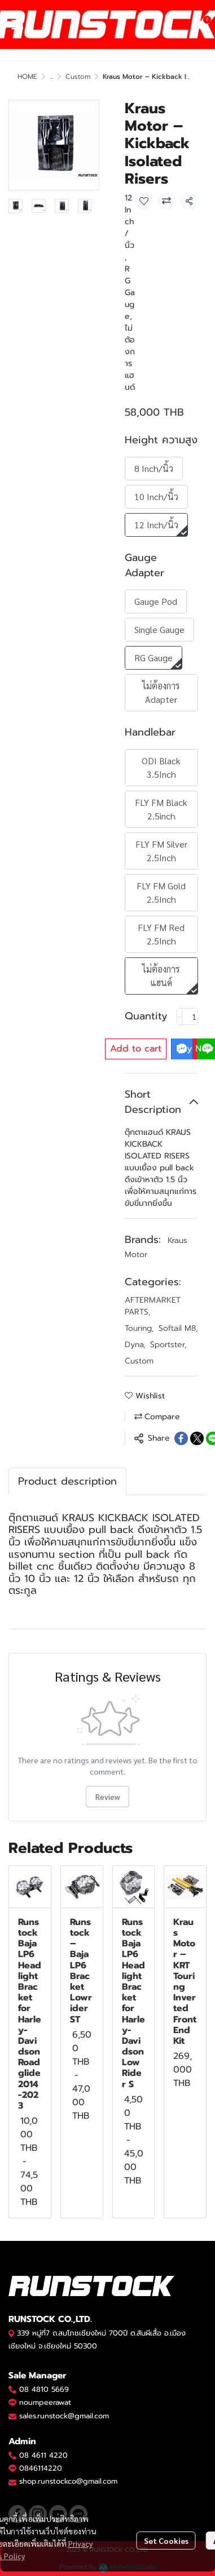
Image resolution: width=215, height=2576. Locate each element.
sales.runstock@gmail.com (64, 2415)
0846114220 (40, 2468)
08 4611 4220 (43, 2455)
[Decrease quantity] (179, 1016)
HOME (27, 77)
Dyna (135, 1345)
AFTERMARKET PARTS (153, 1306)
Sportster (168, 1345)
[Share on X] (197, 1438)
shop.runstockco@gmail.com (68, 2481)
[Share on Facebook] (181, 1438)
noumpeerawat (45, 2402)
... (51, 77)
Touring (139, 1328)
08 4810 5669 (44, 2389)
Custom (77, 77)
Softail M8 (178, 1328)
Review (107, 1796)
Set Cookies (166, 2540)
